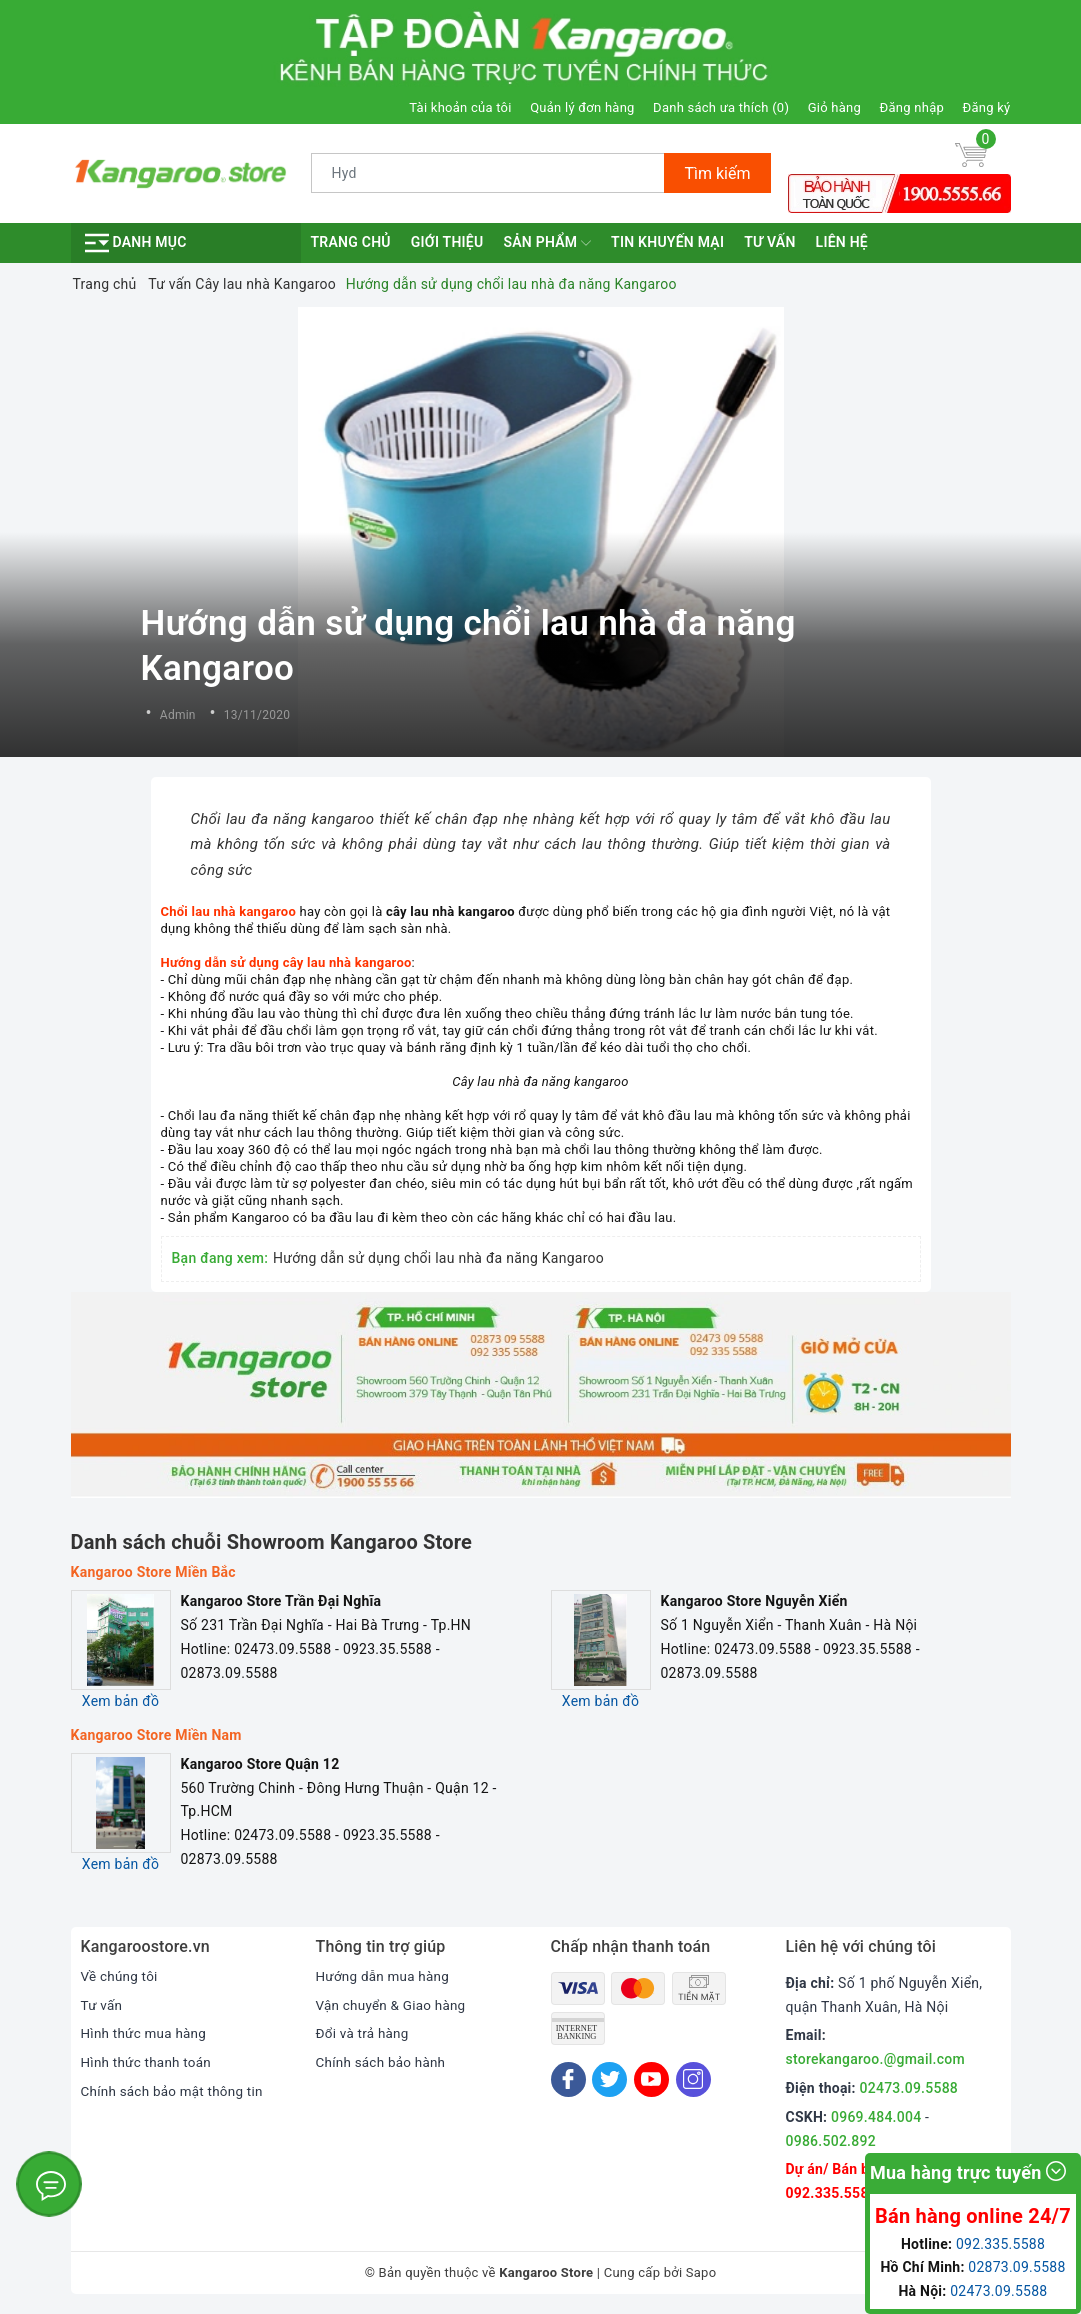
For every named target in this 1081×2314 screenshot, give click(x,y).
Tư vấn (769, 242)
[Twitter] (609, 2079)
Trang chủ (351, 242)
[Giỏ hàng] (971, 154)
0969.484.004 (876, 2117)
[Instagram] (693, 2079)
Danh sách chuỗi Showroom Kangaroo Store (272, 1542)
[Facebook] (568, 2079)
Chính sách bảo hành (383, 2062)
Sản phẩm (547, 243)
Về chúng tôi (121, 1976)
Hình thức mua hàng (146, 2033)
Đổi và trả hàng (364, 2033)
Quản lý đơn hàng (582, 107)
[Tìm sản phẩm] (488, 173)
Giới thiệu (447, 242)
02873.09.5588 (1016, 2267)
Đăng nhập (912, 107)
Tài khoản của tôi (460, 107)
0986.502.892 (831, 2141)
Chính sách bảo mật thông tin (176, 2091)
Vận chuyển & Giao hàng (394, 2005)
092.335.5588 (831, 2193)
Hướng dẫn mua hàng (385, 1976)
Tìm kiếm (717, 173)
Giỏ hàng (834, 107)
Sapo (701, 2272)
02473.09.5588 (909, 2088)
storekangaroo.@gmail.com (875, 2059)
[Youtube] (651, 2079)
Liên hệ (842, 242)
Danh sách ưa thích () (721, 107)
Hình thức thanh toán (149, 2062)
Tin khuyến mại (667, 242)
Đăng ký (987, 107)
